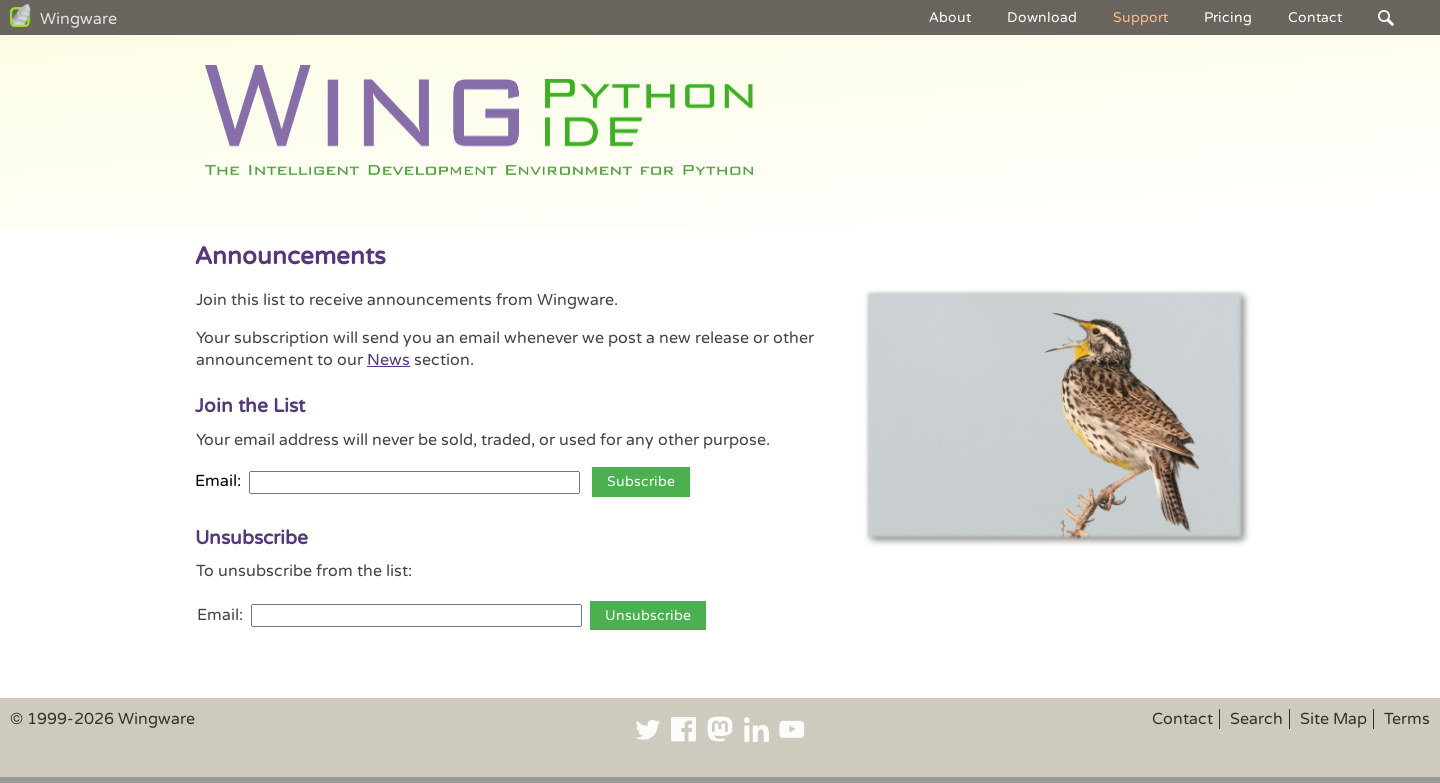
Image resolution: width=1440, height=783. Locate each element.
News (388, 360)
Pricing (1228, 17)
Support (1140, 17)
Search (1256, 719)
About (950, 17)
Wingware (78, 19)
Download (1042, 17)
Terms (1407, 719)
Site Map (1333, 719)
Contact (1315, 17)
